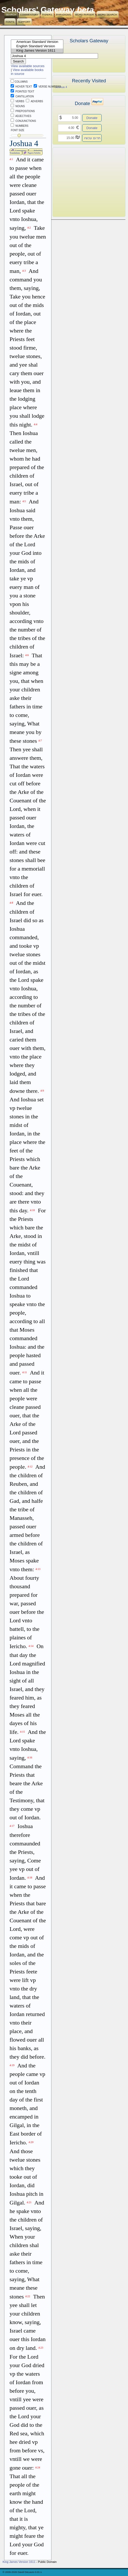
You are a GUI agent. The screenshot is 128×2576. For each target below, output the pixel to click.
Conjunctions (23, 121)
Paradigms (63, 14)
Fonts (10, 21)
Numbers (19, 125)
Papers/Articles (31, 153)
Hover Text (21, 86)
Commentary (29, 14)
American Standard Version (37, 42)
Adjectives (21, 116)
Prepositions (23, 111)
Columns (19, 81)
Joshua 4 (61, 87)
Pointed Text (22, 91)
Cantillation (22, 96)
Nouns (18, 106)
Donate (91, 118)
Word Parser (84, 14)
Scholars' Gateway (37, 9)
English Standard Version (37, 46)
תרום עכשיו (92, 138)
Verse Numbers (46, 86)
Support (24, 21)
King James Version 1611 (37, 51)
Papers (47, 14)
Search (11, 14)
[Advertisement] (81, 182)
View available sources (27, 66)
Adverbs (34, 101)
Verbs (17, 101)
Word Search (107, 14)
